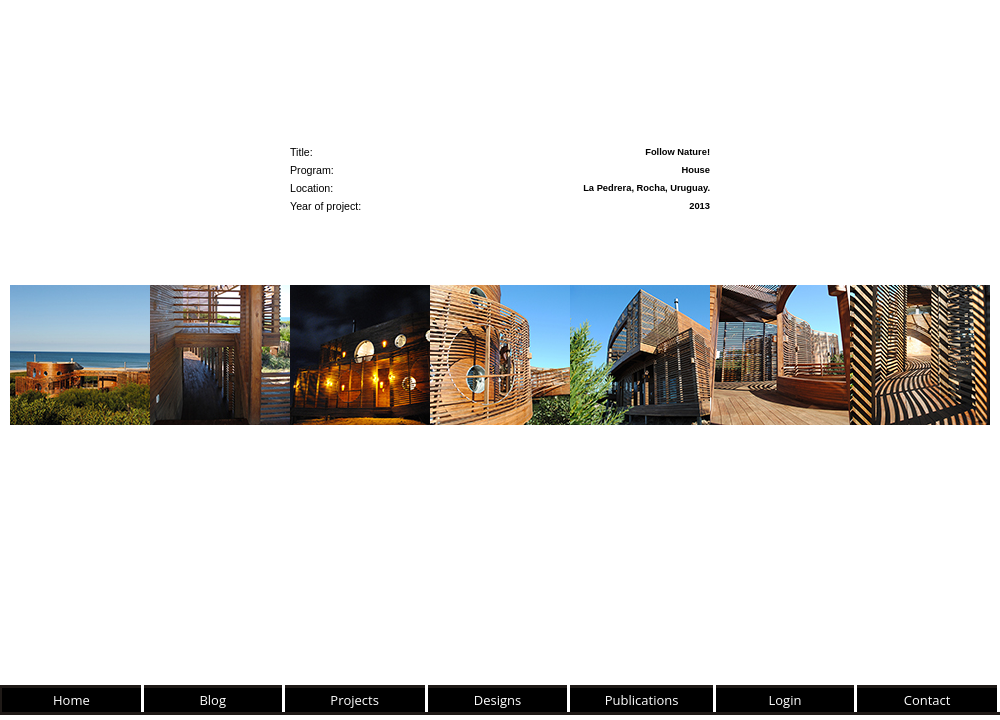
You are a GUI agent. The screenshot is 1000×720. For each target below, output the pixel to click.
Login (785, 700)
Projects (354, 700)
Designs (497, 700)
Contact (927, 700)
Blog (212, 700)
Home (71, 700)
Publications (642, 700)
